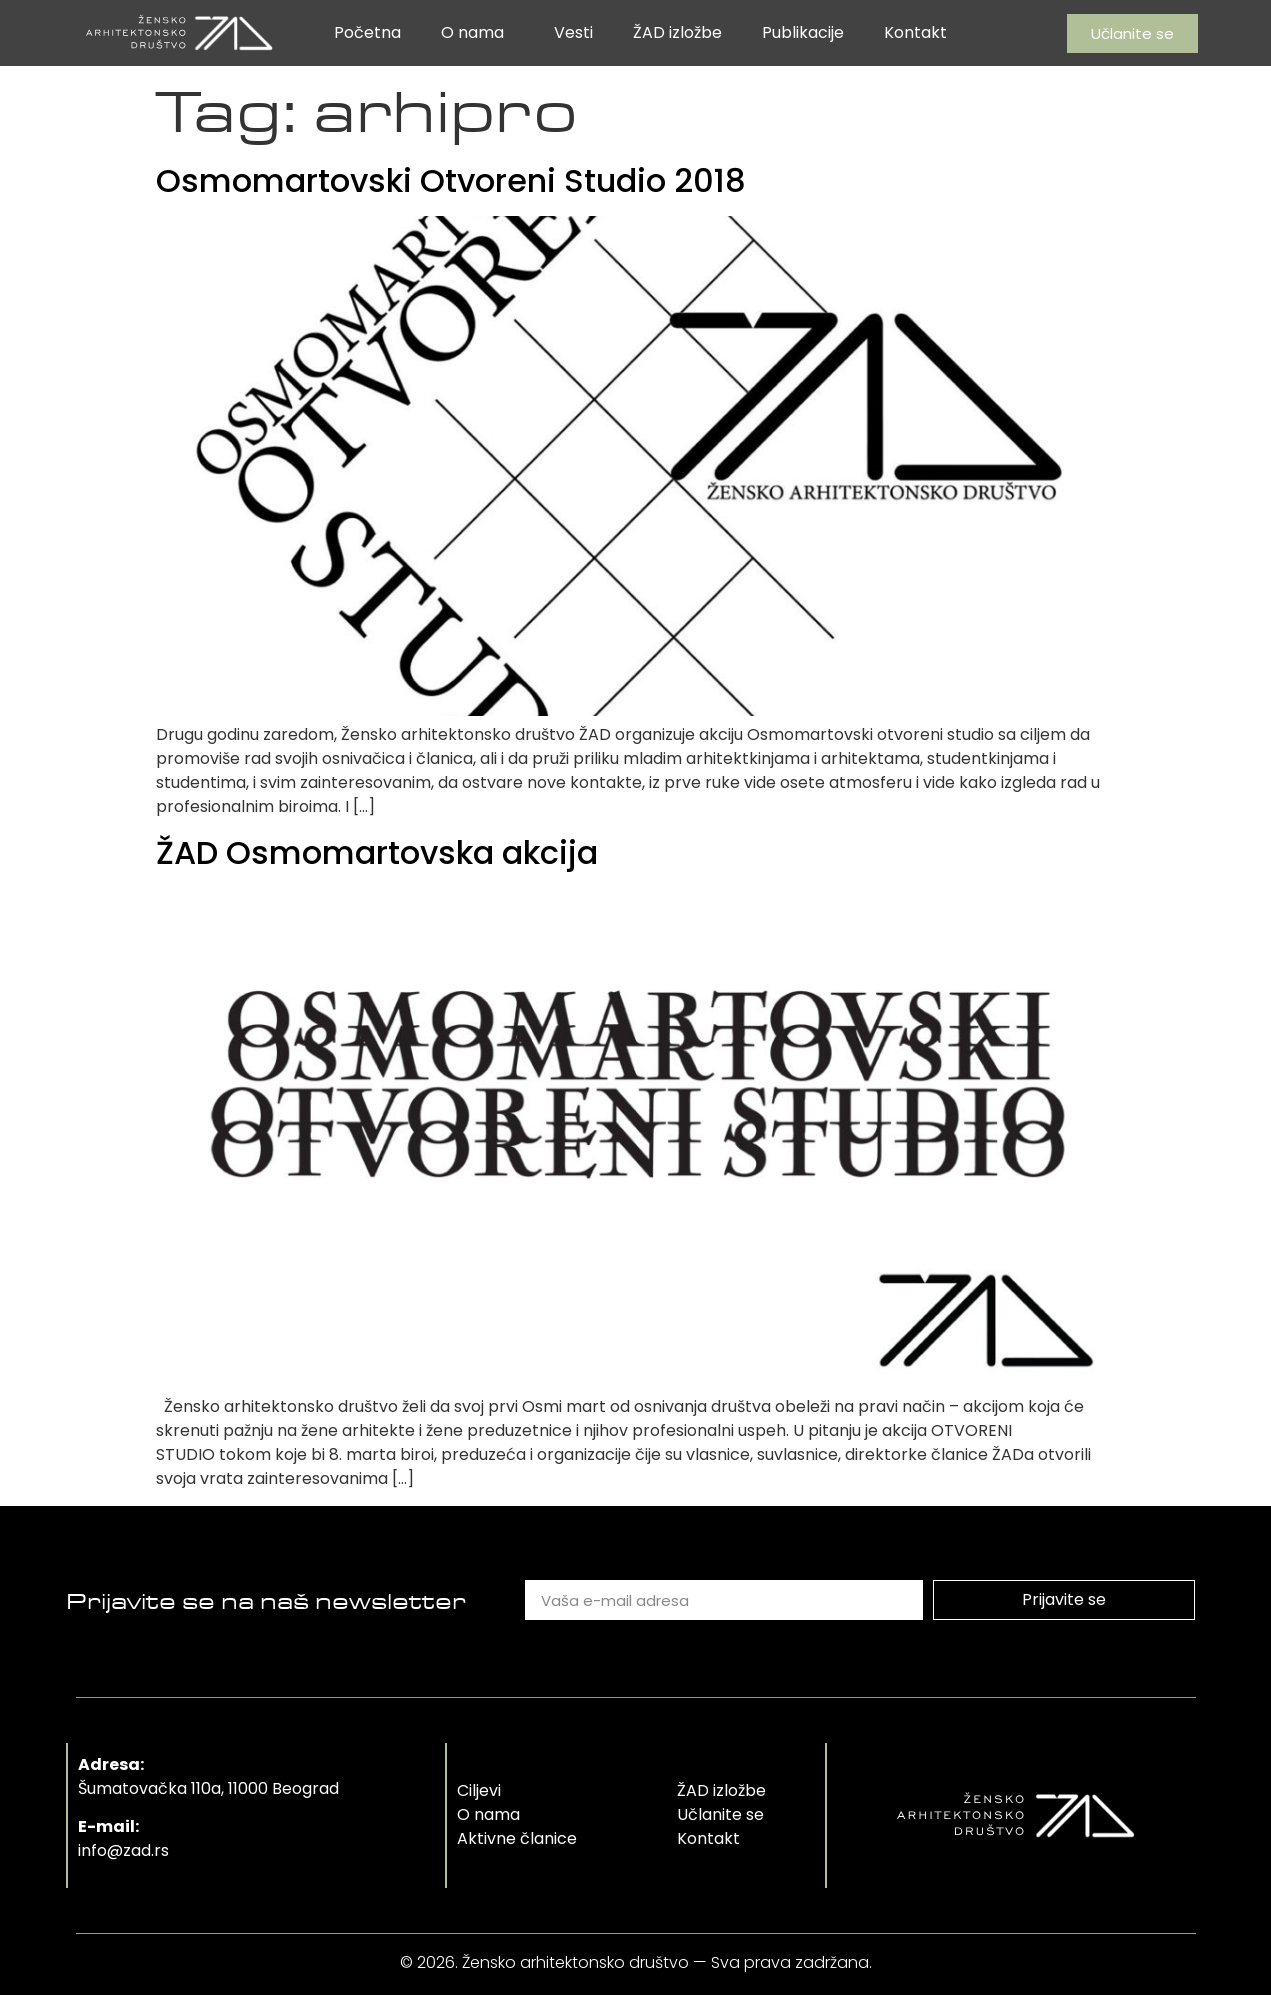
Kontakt (915, 32)
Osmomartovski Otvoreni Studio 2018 (451, 180)
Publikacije (803, 32)
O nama (477, 32)
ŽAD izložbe (677, 32)
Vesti (573, 32)
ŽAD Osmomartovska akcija (377, 852)
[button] (1132, 33)
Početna (367, 32)
